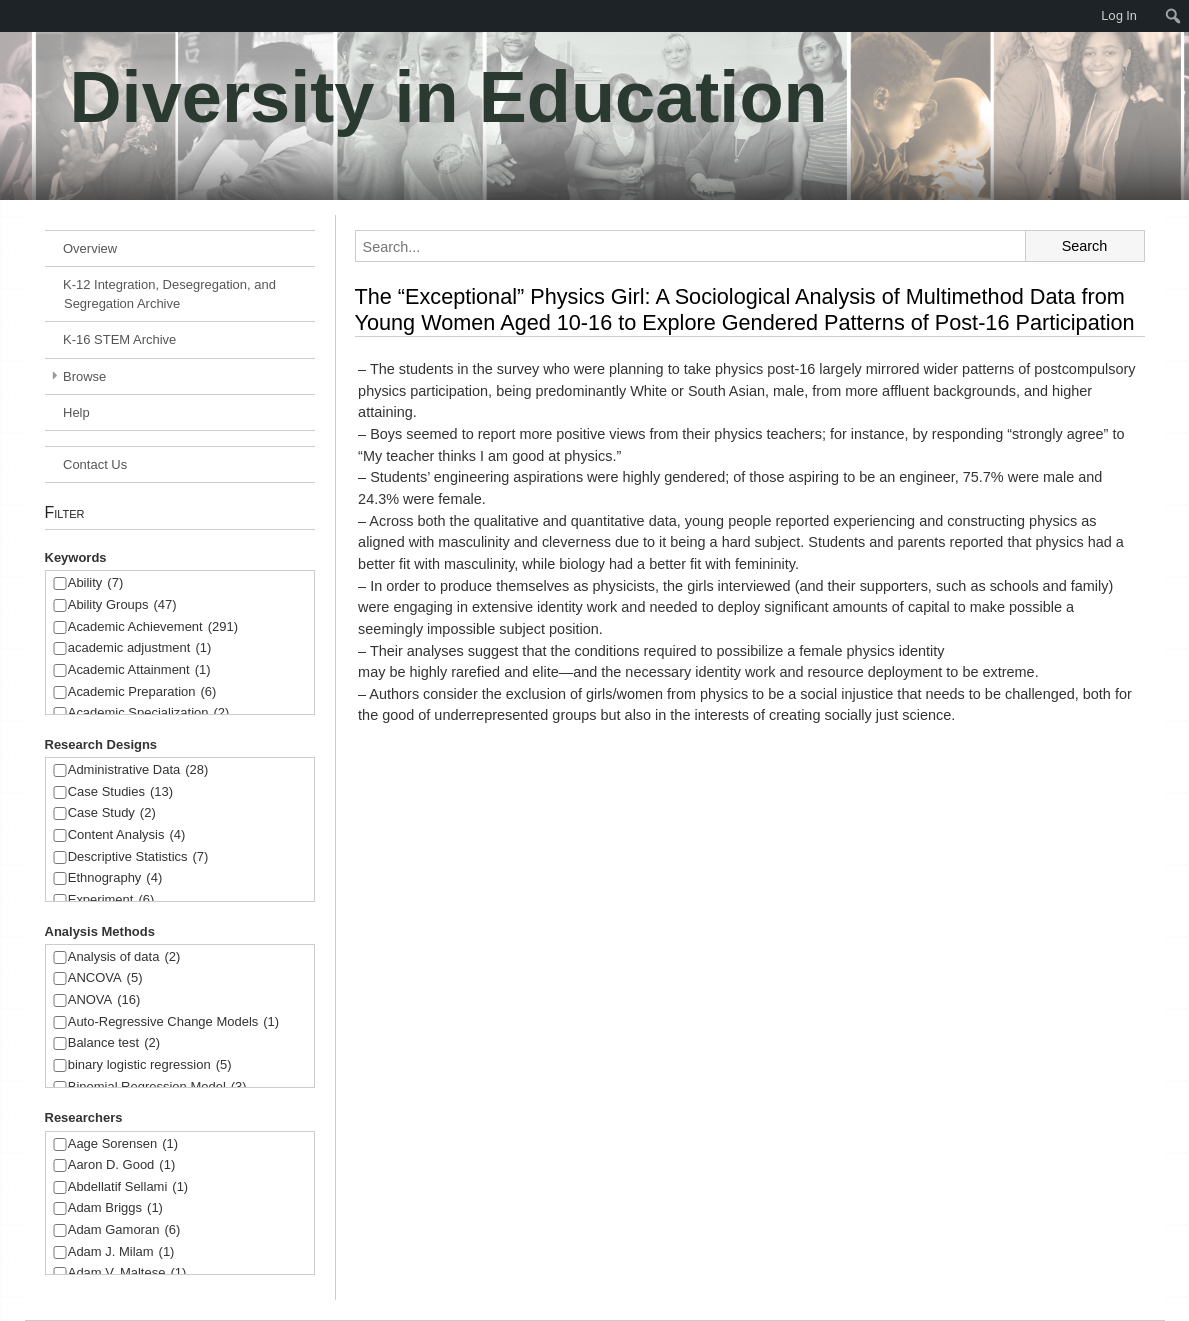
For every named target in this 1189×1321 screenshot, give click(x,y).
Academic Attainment (139, 670)
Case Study (112, 813)
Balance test (114, 1043)
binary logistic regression (150, 1065)
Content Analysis (127, 835)
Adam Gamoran (124, 1230)
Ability (96, 583)
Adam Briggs (115, 1208)
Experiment (111, 900)
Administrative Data (138, 770)
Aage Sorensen (123, 1144)
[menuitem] (10, 16)
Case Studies (120, 792)
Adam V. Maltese (127, 1273)
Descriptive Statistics (138, 857)
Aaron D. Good (122, 1165)
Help (76, 412)
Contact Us (95, 464)
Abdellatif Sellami (128, 1187)
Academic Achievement (153, 627)
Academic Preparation (142, 692)
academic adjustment (140, 648)
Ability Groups (122, 605)
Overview (90, 248)
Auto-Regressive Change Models (173, 1022)
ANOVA (104, 1000)
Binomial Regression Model (157, 1087)
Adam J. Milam (121, 1252)
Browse (84, 376)
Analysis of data (124, 957)
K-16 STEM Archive (119, 339)
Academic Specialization (149, 713)
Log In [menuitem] (1119, 15)
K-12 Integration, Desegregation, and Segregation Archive (169, 294)
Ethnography (115, 878)
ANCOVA (105, 978)
